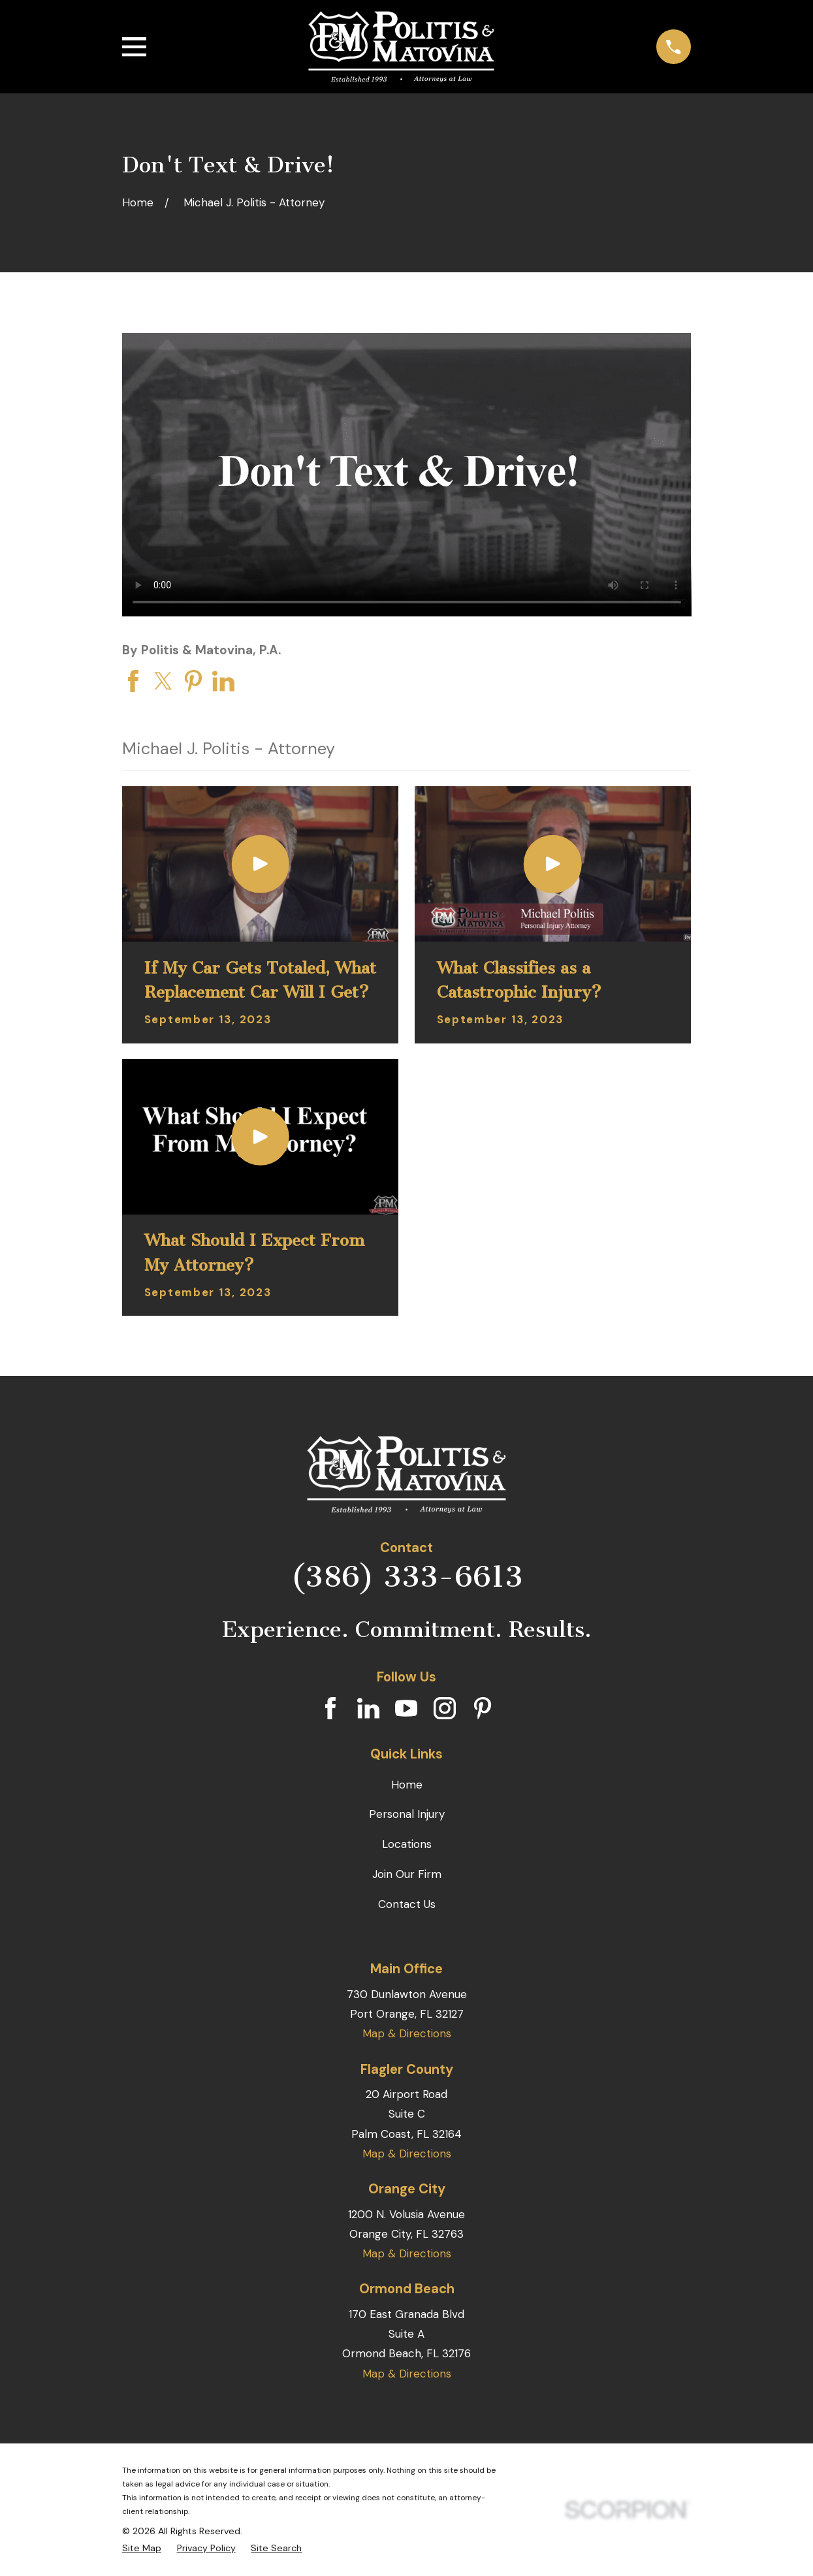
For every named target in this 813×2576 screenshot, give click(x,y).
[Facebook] (330, 1708)
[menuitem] (141, 2548)
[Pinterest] (482, 1708)
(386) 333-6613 (407, 1577)
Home (406, 1784)
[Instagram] (445, 1708)
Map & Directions (406, 2033)
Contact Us (407, 1904)
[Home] (401, 46)
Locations (407, 1844)
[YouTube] (406, 1708)
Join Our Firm (406, 1874)
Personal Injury (407, 1814)
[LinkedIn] (368, 1708)
